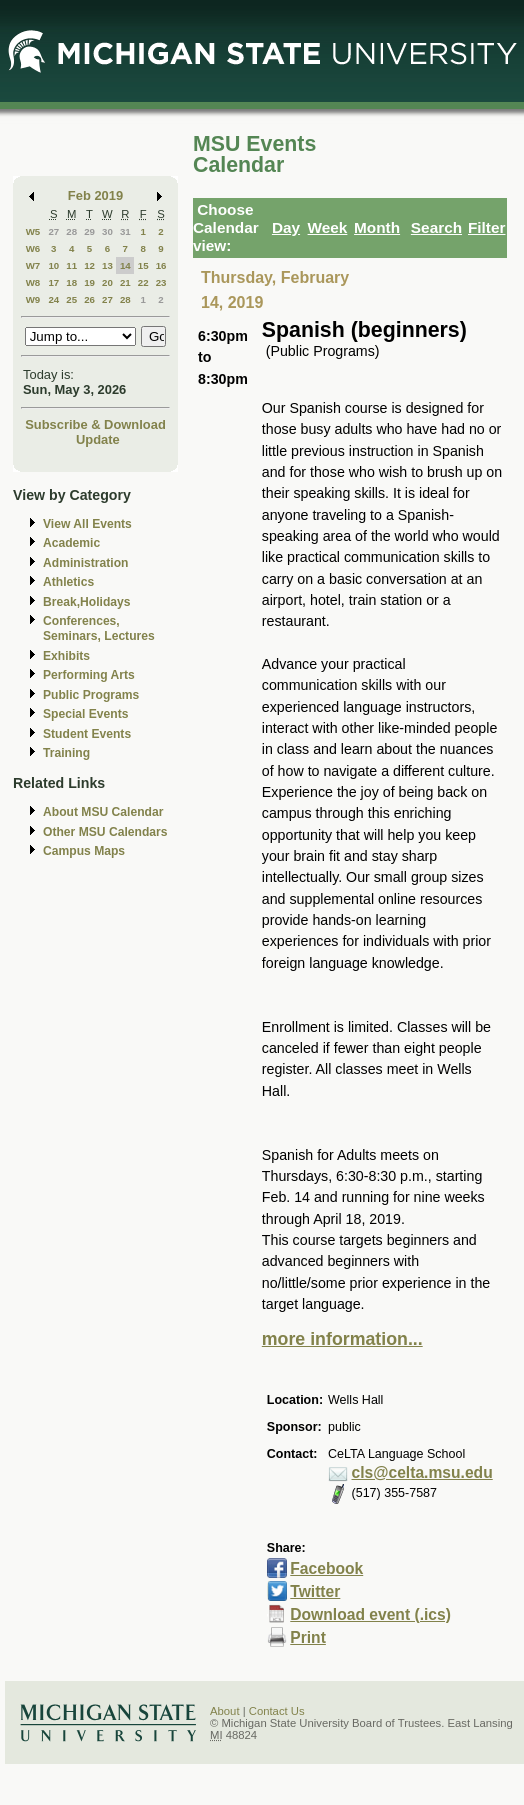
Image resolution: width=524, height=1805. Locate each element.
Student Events (87, 734)
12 (89, 265)
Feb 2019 (95, 195)
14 (125, 265)
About (225, 1711)
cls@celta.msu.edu (422, 1472)
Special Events (85, 714)
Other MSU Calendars (105, 832)
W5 (33, 231)
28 (71, 231)
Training (66, 753)
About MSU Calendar (103, 812)
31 (125, 231)
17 (53, 282)
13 (107, 265)
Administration (85, 563)
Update (98, 439)
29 (89, 231)
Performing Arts (89, 675)
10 (53, 265)
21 (125, 282)
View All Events (87, 524)
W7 (33, 265)
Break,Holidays (87, 602)
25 (71, 299)
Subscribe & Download (95, 424)
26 (89, 299)
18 (71, 282)
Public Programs (91, 695)
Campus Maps (84, 851)
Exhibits (66, 656)
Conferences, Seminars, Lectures (99, 628)
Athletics (68, 582)
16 (161, 265)
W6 (33, 248)
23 (161, 282)
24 (53, 299)
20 (107, 282)
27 (53, 231)
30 (107, 231)
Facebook (326, 1568)
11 (71, 265)
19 (89, 282)
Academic (71, 543)
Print (308, 1637)
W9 (33, 299)
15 (143, 265)
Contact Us (277, 1711)
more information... (342, 1339)
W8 (33, 282)
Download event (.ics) (370, 1614)
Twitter (315, 1591)
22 (143, 282)
